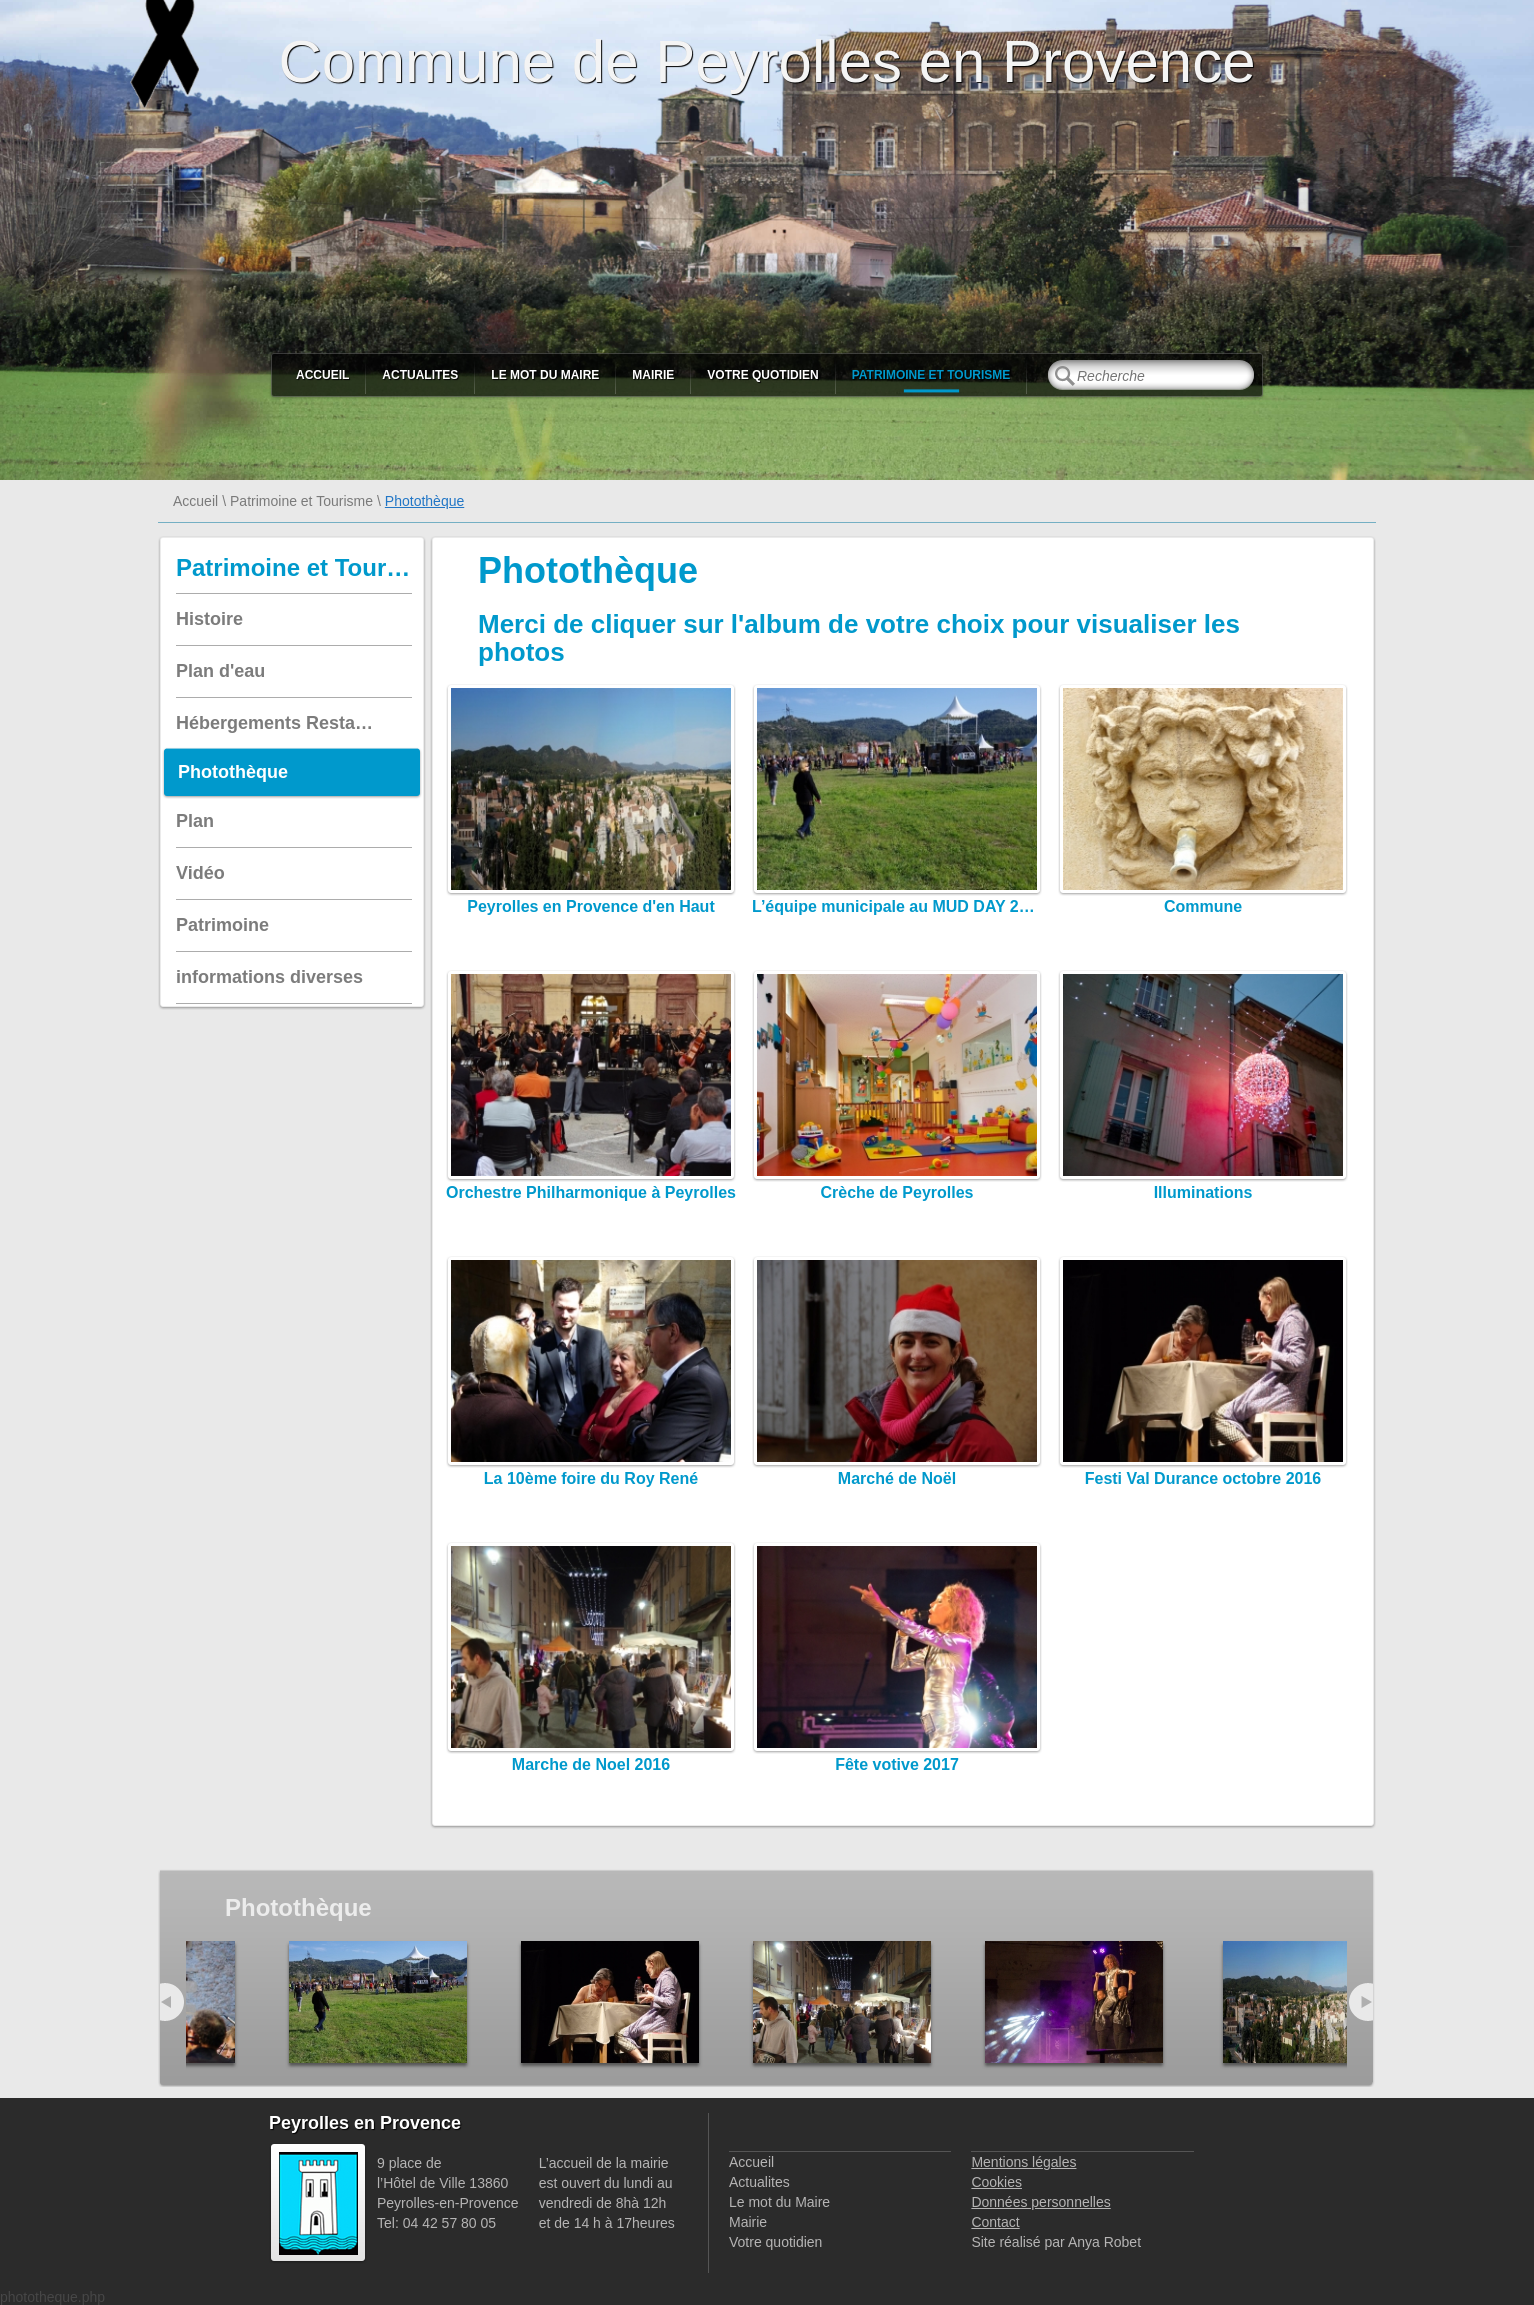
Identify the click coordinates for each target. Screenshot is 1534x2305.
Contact (995, 2222)
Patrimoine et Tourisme (931, 375)
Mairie (653, 375)
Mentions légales (1023, 2162)
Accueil (322, 375)
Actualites (420, 375)
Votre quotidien (762, 375)
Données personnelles (1040, 2202)
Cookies (996, 2182)
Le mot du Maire (545, 375)
